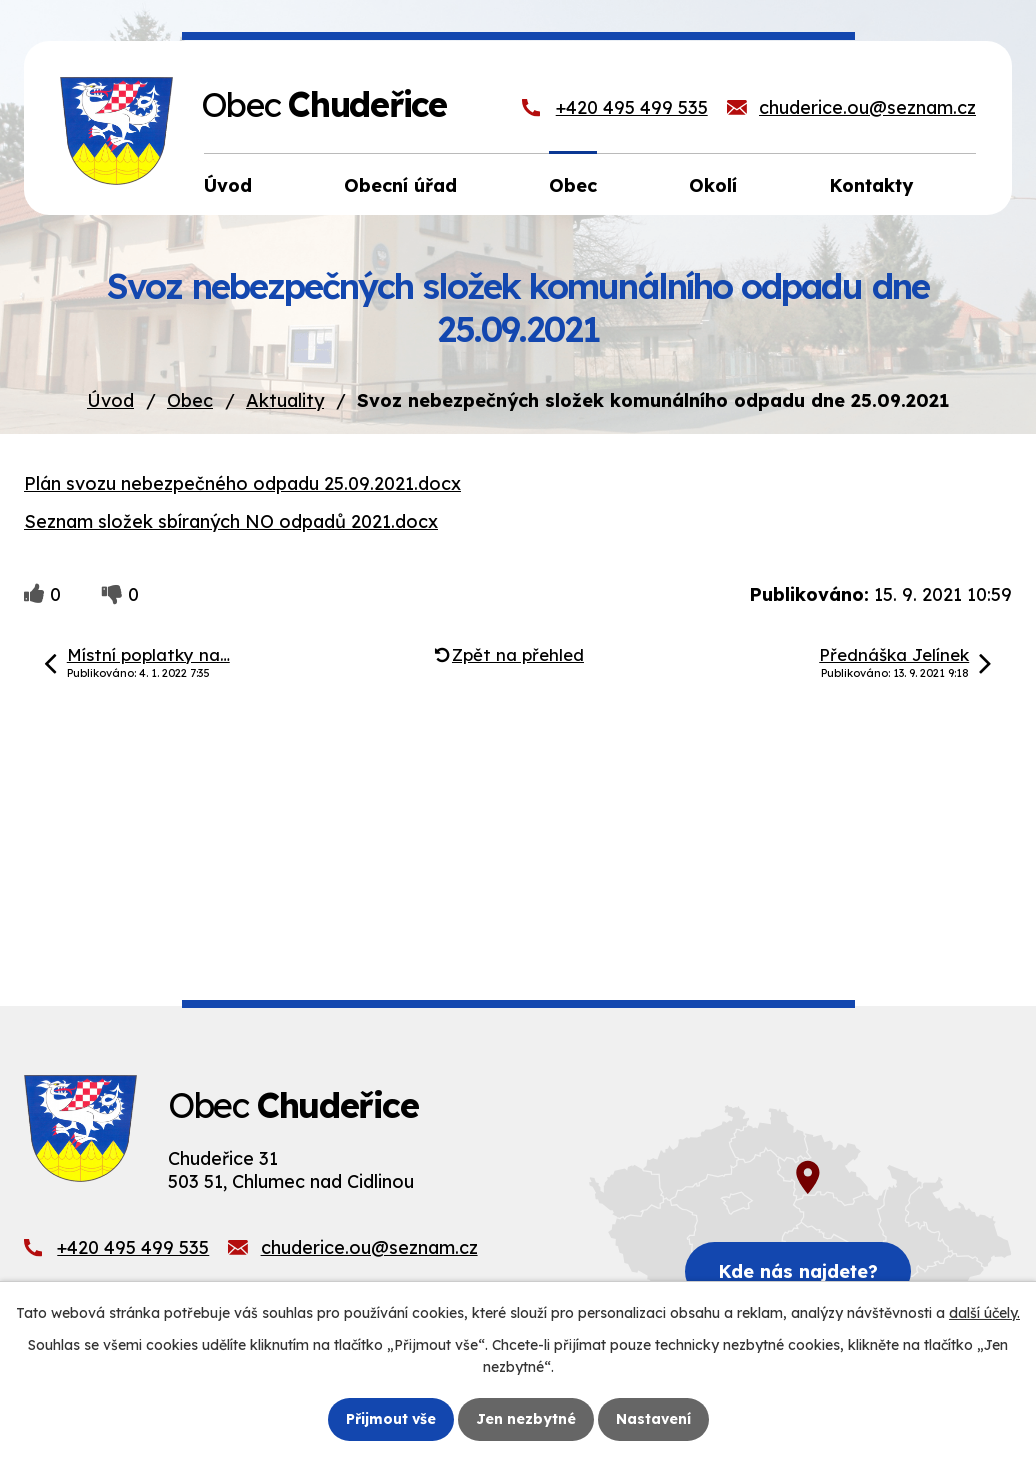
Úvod (110, 400)
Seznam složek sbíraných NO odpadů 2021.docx (231, 521)
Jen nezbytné (526, 1419)
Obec (190, 400)
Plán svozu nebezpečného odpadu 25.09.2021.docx (242, 483)
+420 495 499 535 (632, 107)
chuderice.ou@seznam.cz (867, 107)
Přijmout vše (391, 1419)
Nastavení (653, 1419)
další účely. (984, 1313)
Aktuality (285, 400)
